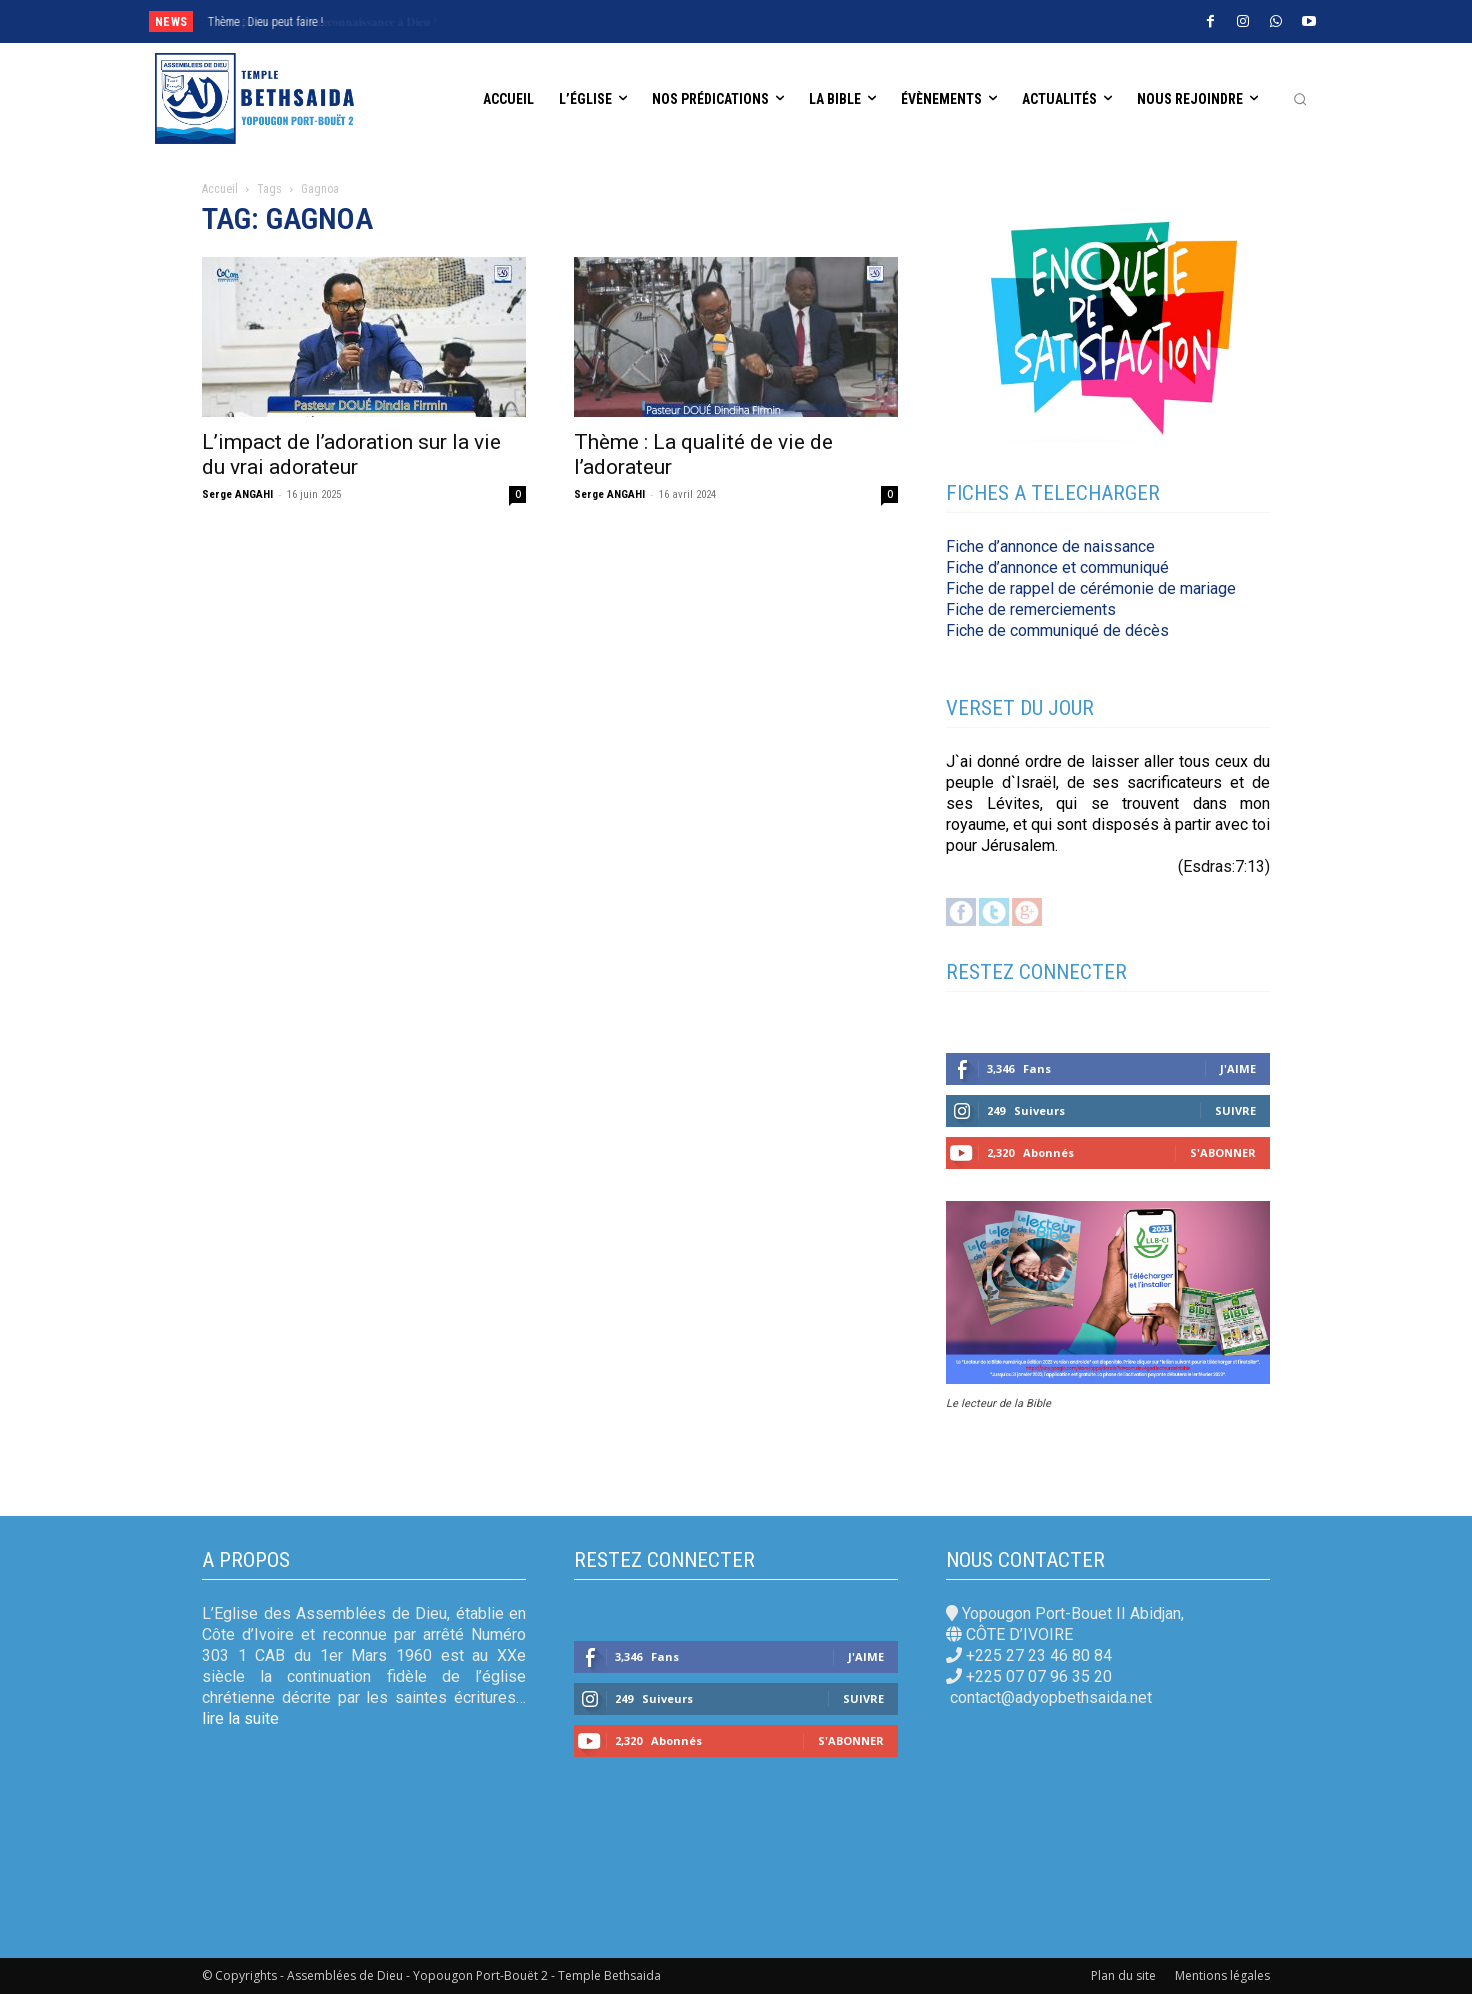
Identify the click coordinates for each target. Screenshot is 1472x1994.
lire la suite (240, 1718)
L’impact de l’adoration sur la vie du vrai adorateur (351, 454)
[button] (1300, 99)
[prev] (667, 21)
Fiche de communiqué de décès (1057, 630)
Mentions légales (1222, 1975)
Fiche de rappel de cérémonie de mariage (1091, 588)
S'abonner (1223, 1152)
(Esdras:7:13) (1224, 866)
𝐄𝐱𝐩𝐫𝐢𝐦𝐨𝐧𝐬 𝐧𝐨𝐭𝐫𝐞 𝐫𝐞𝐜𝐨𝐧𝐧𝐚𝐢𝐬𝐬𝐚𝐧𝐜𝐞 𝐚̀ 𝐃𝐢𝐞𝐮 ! (312, 22)
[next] (699, 21)
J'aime (1238, 1068)
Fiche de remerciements (1031, 609)
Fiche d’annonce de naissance (1050, 546)
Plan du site (1123, 1975)
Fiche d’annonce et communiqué (1057, 567)
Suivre (1235, 1110)
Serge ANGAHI (237, 494)
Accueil (220, 189)
